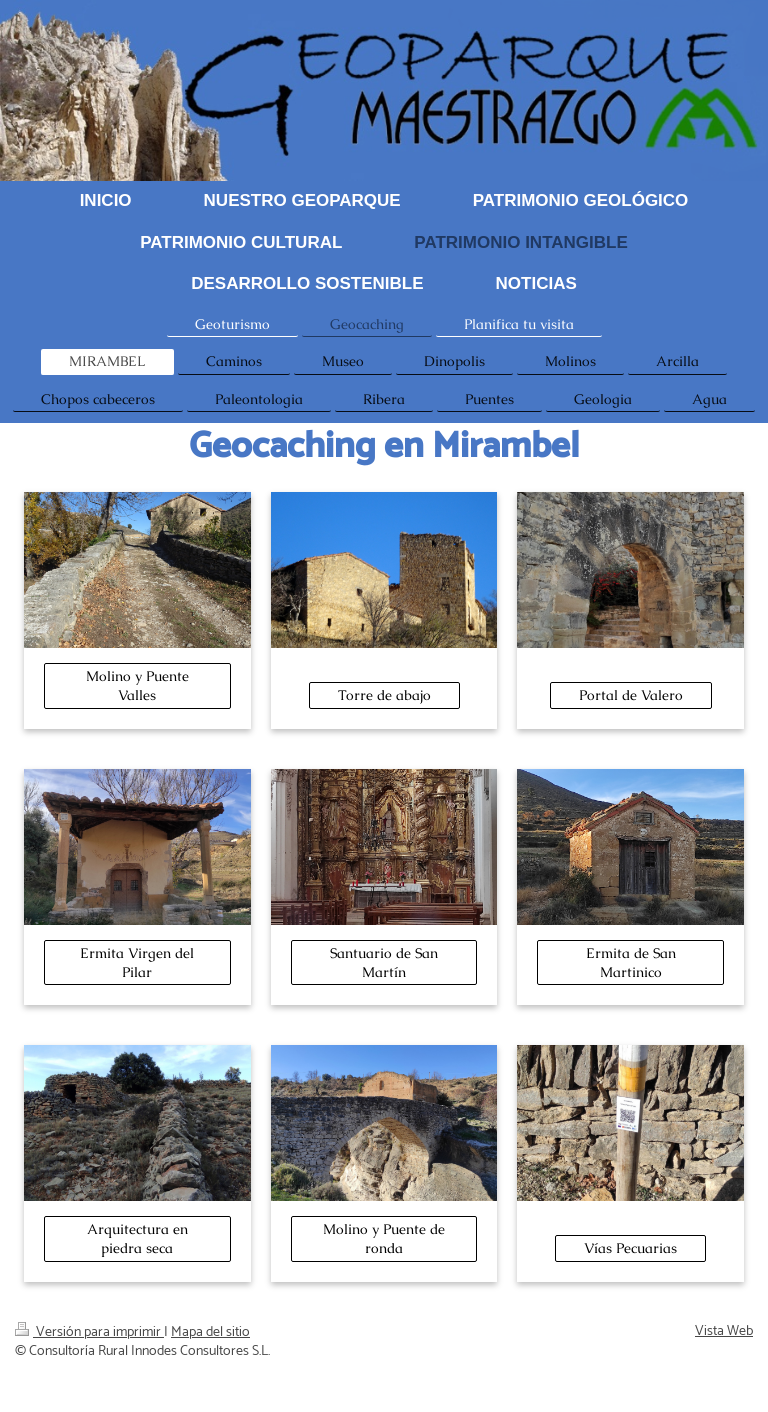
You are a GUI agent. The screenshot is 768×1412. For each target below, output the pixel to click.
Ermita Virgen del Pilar (137, 962)
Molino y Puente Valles (137, 685)
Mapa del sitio (210, 1332)
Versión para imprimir (89, 1332)
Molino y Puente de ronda (384, 1238)
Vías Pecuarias (630, 1248)
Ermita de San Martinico (631, 962)
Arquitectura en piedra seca (137, 1238)
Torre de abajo (384, 695)
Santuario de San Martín (384, 962)
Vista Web (724, 1331)
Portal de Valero (631, 695)
